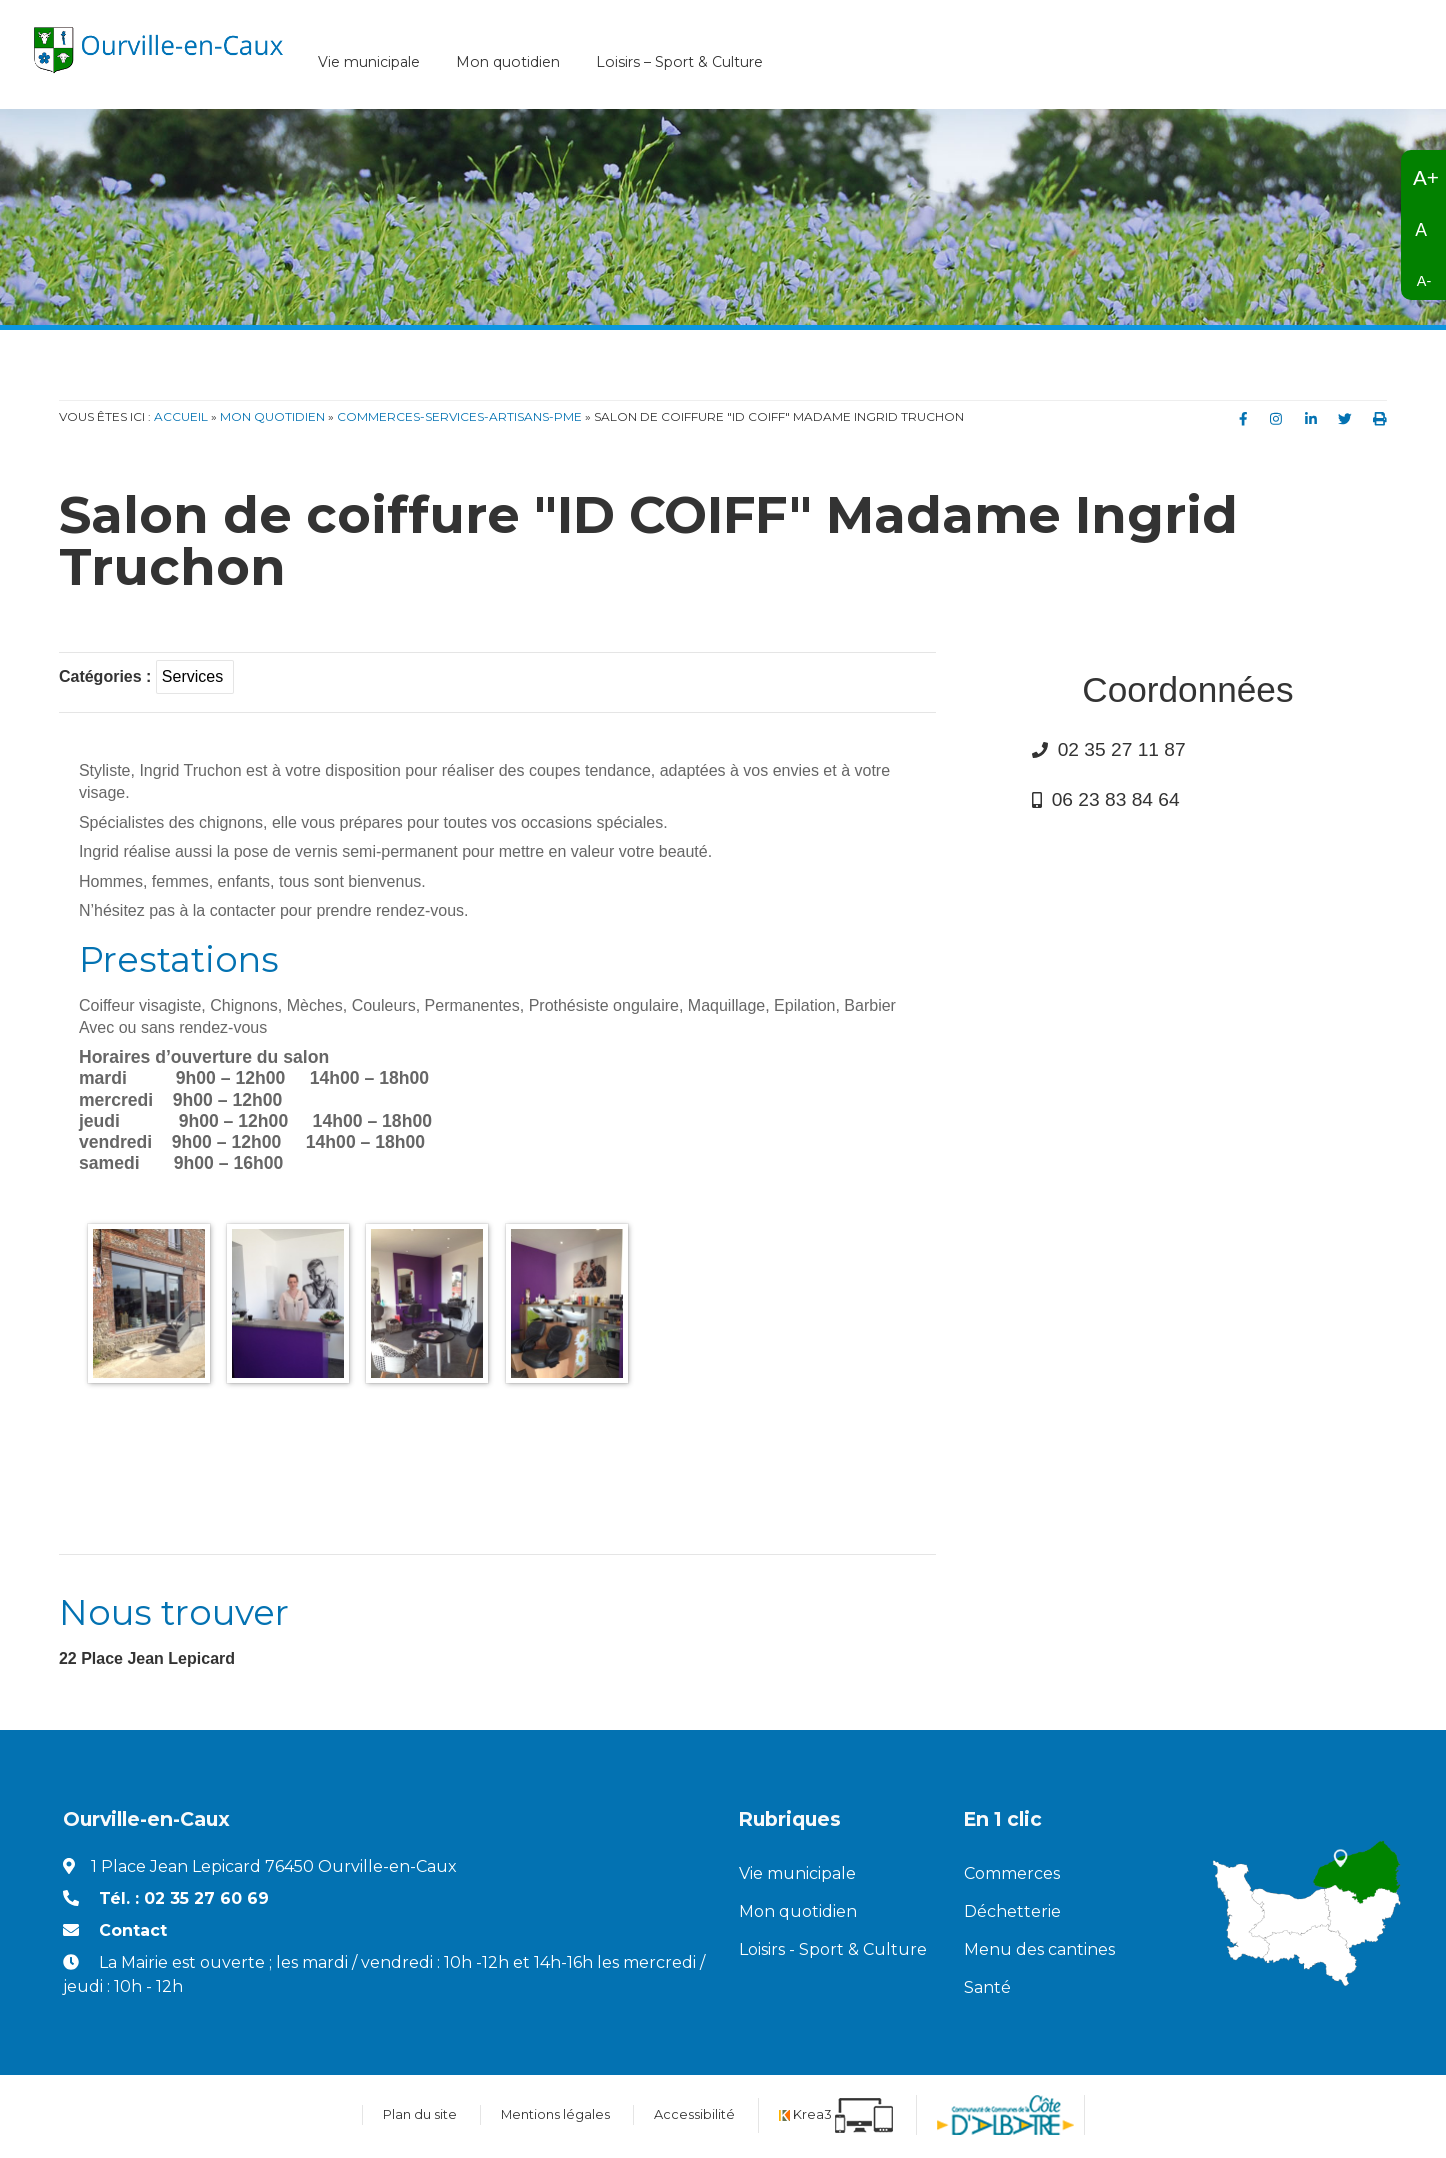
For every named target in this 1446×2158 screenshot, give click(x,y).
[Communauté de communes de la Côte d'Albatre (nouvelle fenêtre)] (1005, 2118)
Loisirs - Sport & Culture (833, 1952)
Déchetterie (1012, 1914)
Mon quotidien (508, 65)
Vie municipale (369, 65)
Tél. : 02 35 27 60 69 (184, 1901)
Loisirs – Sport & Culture (679, 65)
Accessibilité (694, 2117)
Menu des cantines (1039, 1952)
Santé (987, 1990)
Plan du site (420, 2117)
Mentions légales (555, 2117)
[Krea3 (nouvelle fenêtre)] (836, 2117)
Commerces (1012, 1876)
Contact (133, 1933)
